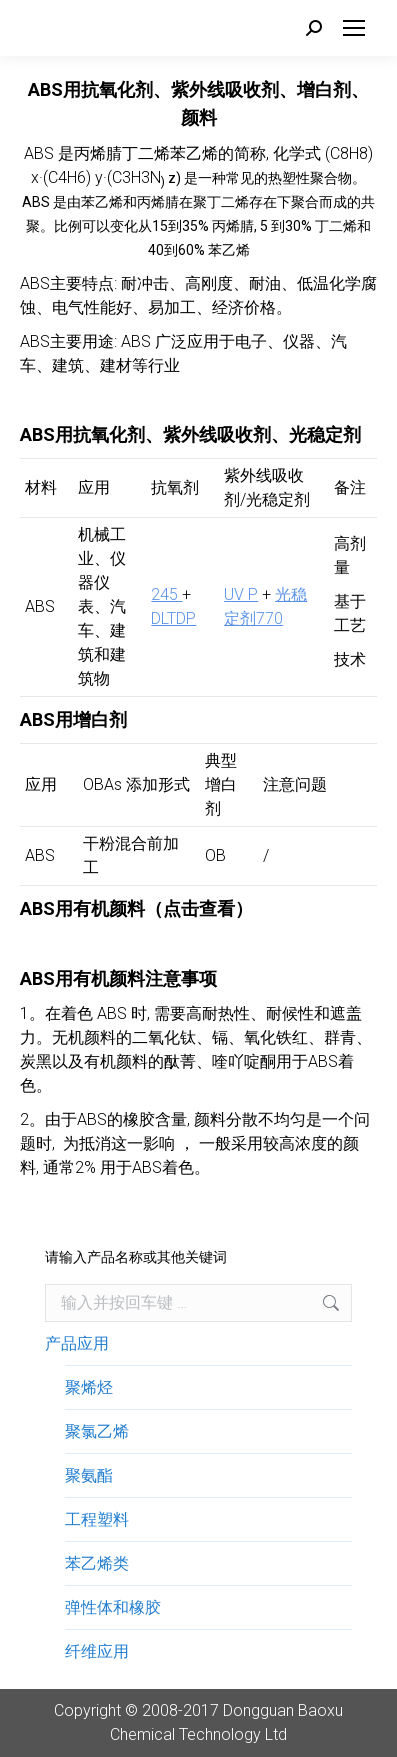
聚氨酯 (89, 1475)
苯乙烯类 (97, 1563)
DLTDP (173, 618)
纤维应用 (97, 1651)
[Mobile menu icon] (354, 28)
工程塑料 (97, 1519)
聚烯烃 (89, 1387)
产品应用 (77, 1343)
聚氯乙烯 (97, 1431)
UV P (241, 594)
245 (166, 594)
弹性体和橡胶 (113, 1607)
